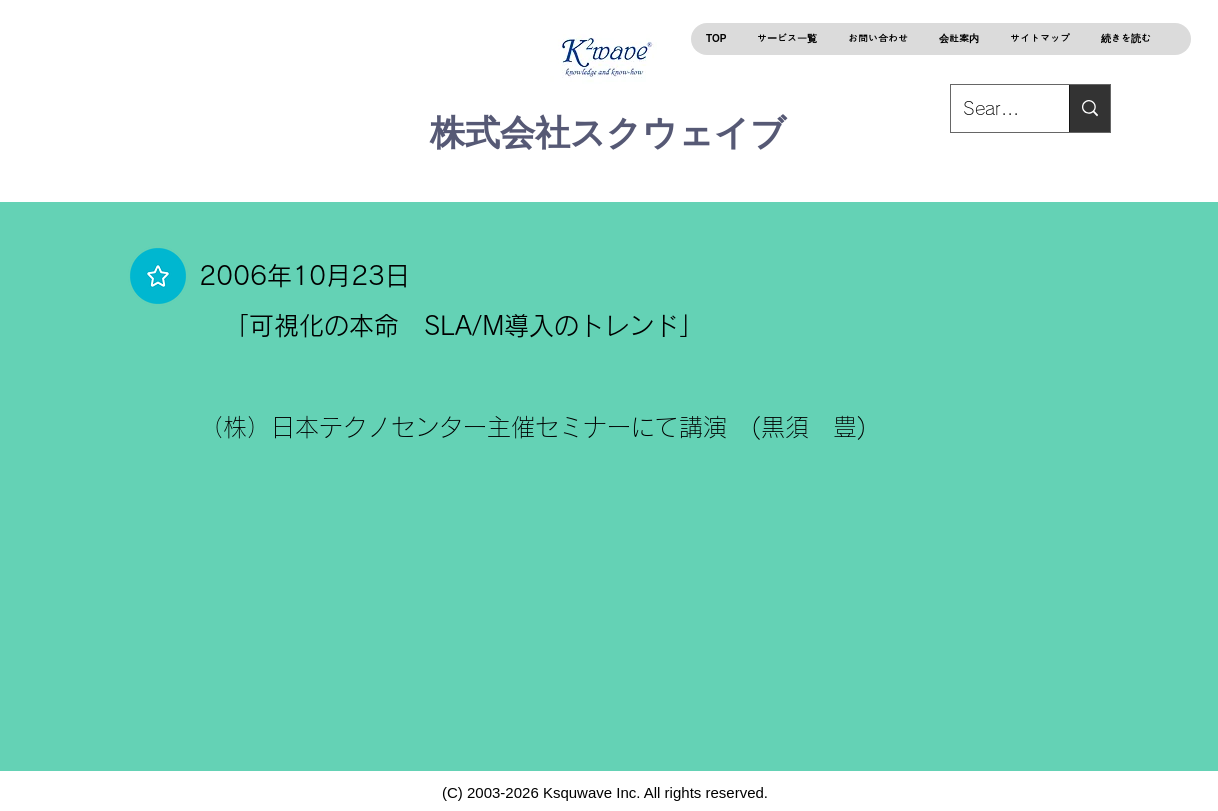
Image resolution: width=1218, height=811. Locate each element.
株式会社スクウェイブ (608, 132)
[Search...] (1089, 108)
